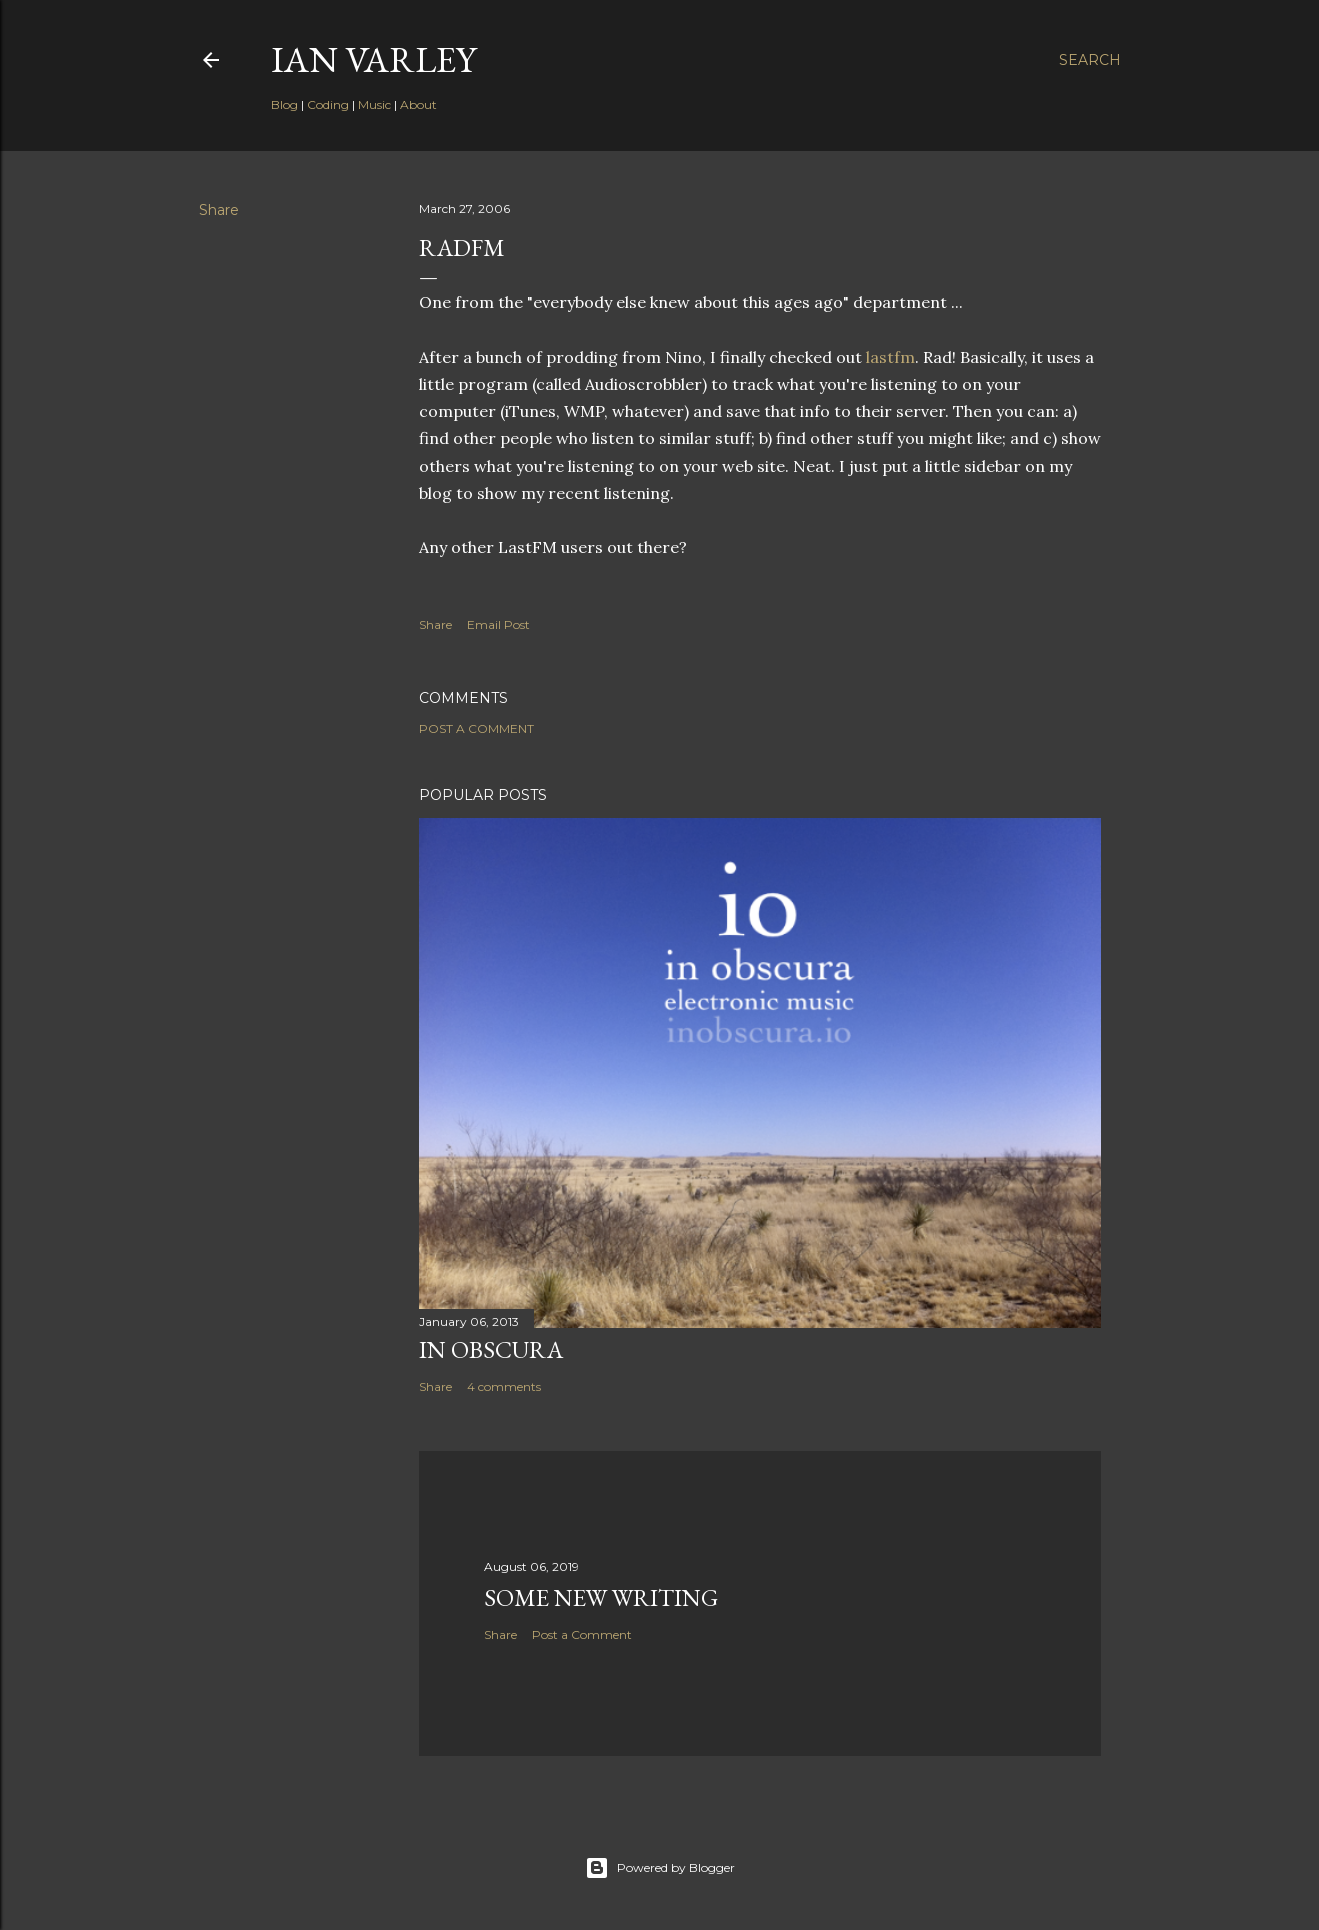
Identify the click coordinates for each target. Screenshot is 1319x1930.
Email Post (498, 624)
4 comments (504, 1386)
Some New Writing (601, 1597)
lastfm (890, 357)
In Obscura (491, 1349)
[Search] (1090, 60)
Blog (284, 104)
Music (374, 104)
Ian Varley (373, 59)
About (418, 104)
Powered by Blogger (660, 1868)
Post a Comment (476, 728)
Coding (328, 104)
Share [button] (219, 210)
